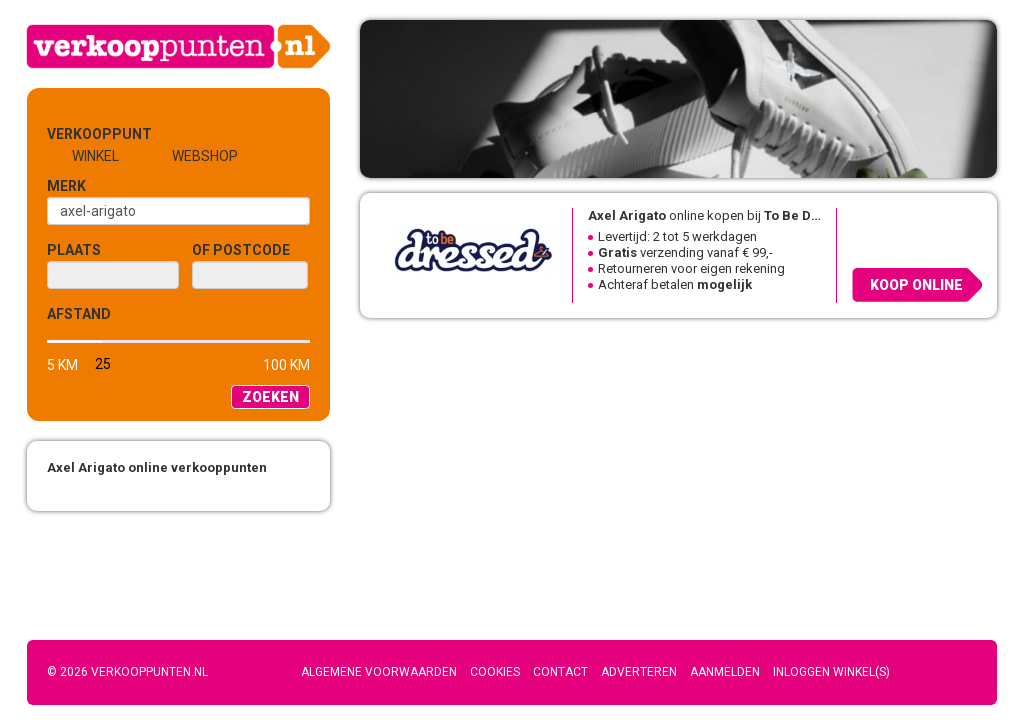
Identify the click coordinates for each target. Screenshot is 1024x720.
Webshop (205, 156)
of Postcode (241, 250)
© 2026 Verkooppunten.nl (127, 672)
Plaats (74, 250)
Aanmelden (725, 672)
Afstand (79, 314)
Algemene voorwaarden (379, 672)
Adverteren (639, 672)
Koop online (916, 285)
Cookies (495, 672)
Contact (560, 672)
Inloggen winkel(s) (831, 672)
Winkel (95, 156)
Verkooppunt (80, 134)
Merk (66, 186)
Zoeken (270, 397)
